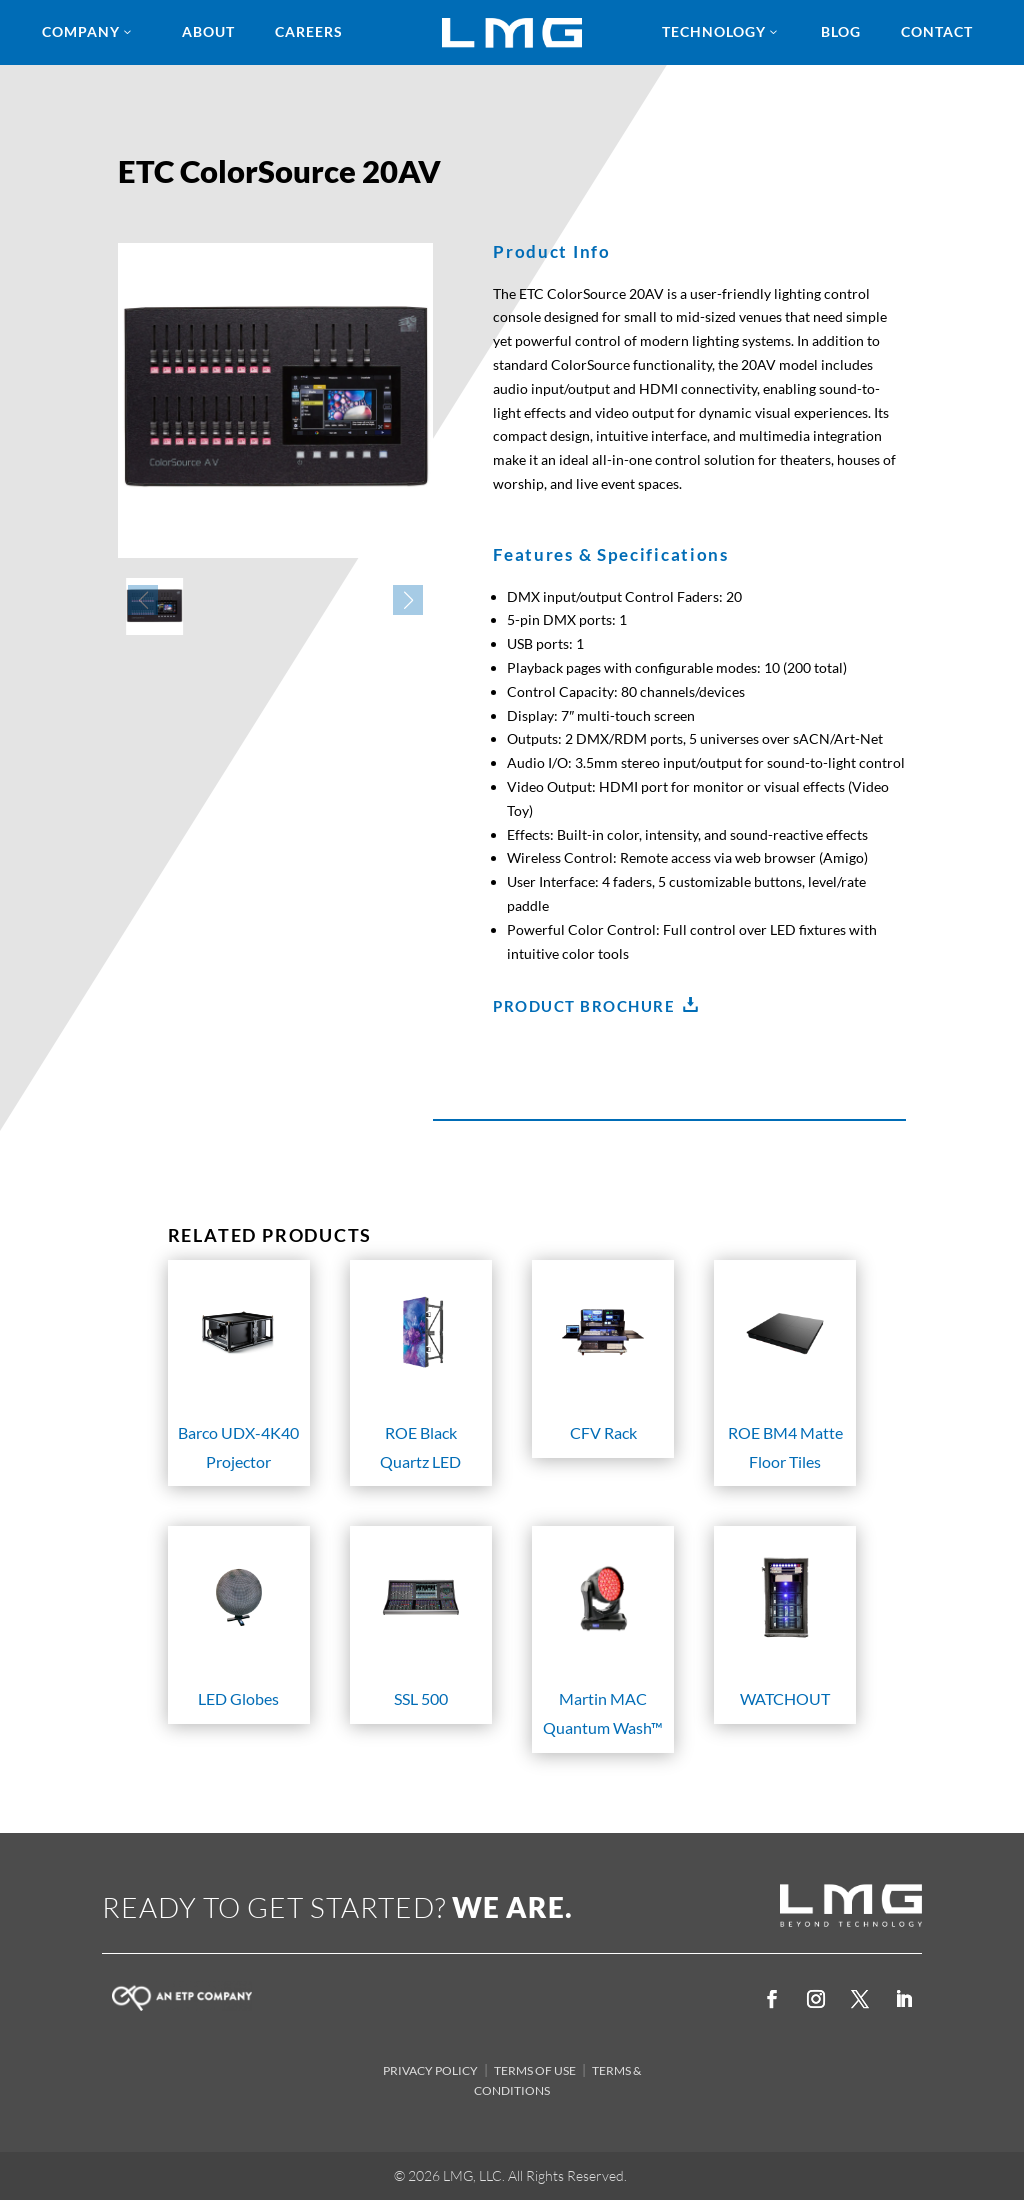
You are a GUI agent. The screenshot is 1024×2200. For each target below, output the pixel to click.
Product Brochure (584, 1006)
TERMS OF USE (535, 2070)
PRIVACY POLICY (430, 2070)
